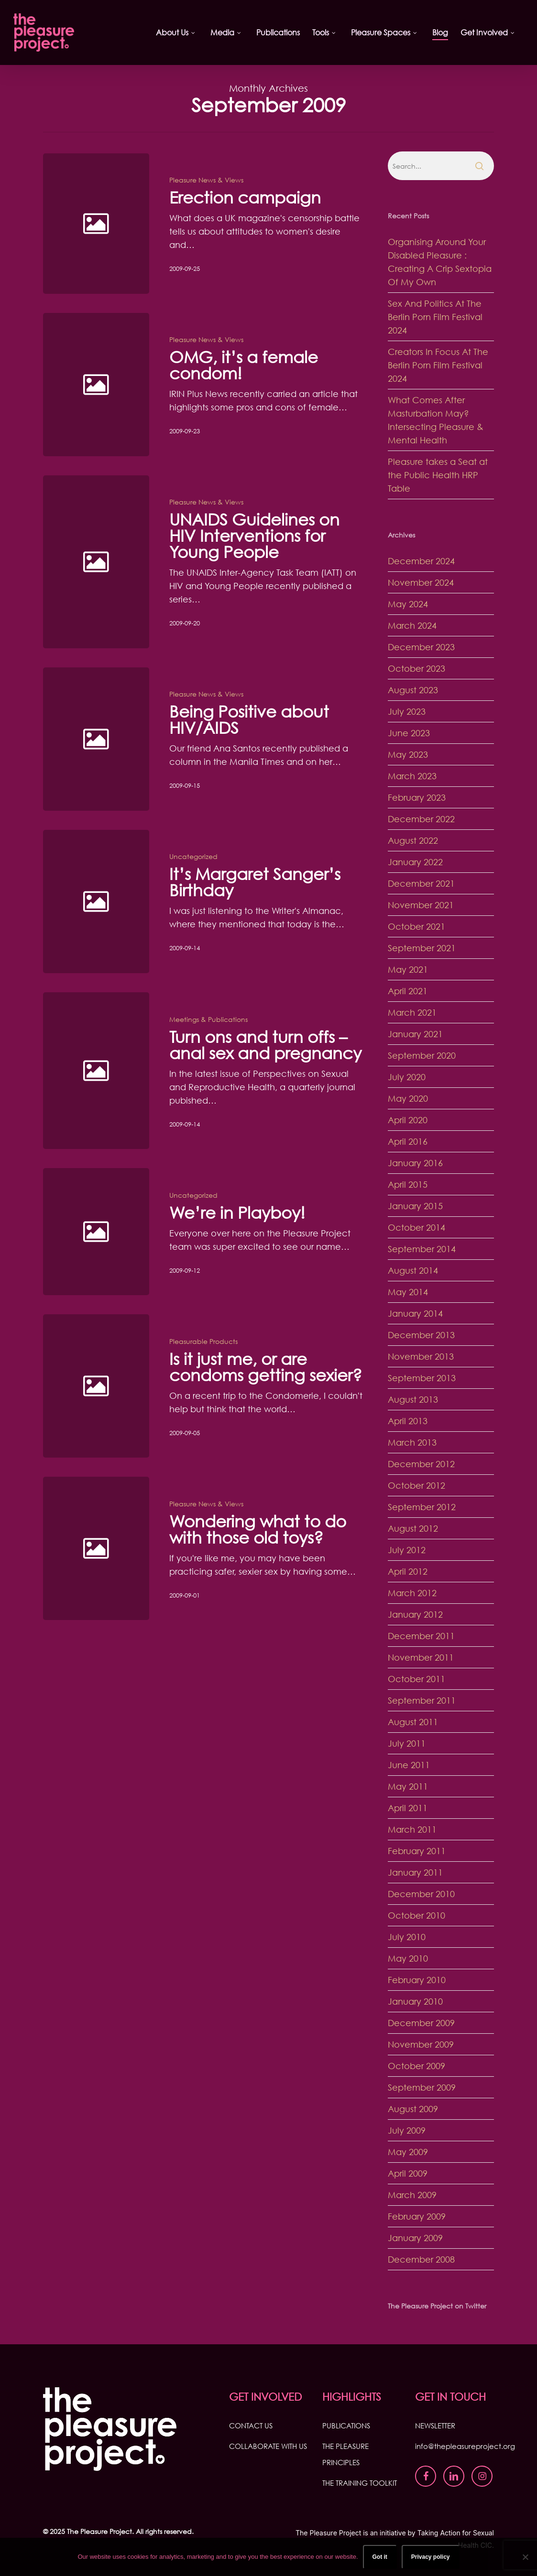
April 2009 (407, 2173)
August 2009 (413, 2109)
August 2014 (413, 1270)
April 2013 (407, 1421)
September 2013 (422, 1378)
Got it (380, 2557)
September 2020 (422, 1055)
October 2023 (416, 668)
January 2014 (415, 1313)
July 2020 (407, 1077)
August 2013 (413, 1399)
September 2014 (422, 1249)
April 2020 (407, 1120)
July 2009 (407, 2130)
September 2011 (422, 1700)
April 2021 (407, 991)
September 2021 (422, 948)
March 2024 (412, 625)
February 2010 (417, 1980)
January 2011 (415, 1872)
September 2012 (422, 1507)
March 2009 (412, 2195)
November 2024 (421, 582)
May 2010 (408, 1958)
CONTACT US (251, 2425)
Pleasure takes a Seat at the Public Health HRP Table (438, 475)
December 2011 (421, 1636)
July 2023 (407, 711)
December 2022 (421, 819)
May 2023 (408, 754)
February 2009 (417, 2216)
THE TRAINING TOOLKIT (359, 2483)
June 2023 (409, 733)
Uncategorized (193, 879)
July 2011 (407, 1743)
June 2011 (409, 1765)
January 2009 (415, 2238)
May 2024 (408, 604)
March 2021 (412, 1012)
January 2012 (415, 1614)
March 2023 (412, 776)
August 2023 (413, 690)
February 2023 (417, 797)
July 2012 (407, 1550)
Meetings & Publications (208, 1042)
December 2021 (421, 883)
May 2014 (408, 1292)
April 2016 (407, 1141)
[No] (525, 2557)
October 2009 (416, 2066)
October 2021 (416, 926)
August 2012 (413, 1528)
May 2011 (408, 1786)
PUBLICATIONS (346, 2425)
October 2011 (416, 1679)
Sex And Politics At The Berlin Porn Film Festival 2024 (435, 316)
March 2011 (412, 1829)
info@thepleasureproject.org (465, 2446)
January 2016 (415, 1163)
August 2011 (413, 1722)
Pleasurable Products (203, 1364)
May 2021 (408, 969)
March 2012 (412, 1593)
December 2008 (421, 2259)
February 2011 (417, 1851)
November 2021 (421, 905)
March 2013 (412, 1442)
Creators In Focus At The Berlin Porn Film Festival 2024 (438, 365)
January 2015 (415, 1206)
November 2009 (421, 2044)
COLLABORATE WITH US (268, 2446)
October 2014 (416, 1227)
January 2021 (415, 1034)
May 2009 (408, 2152)
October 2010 (416, 1915)
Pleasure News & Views (206, 180)
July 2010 (407, 1937)
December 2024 (421, 561)
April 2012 (407, 1571)
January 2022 (415, 862)
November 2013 (421, 1356)
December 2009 (421, 2023)
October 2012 (416, 1485)
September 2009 (422, 2087)
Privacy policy (430, 2557)
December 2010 (421, 1894)
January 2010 (415, 2001)
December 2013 (421, 1335)
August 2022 (413, 840)
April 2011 (407, 1808)
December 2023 (421, 647)
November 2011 (421, 1657)
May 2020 (408, 1098)
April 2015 (407, 1184)
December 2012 (421, 1464)
